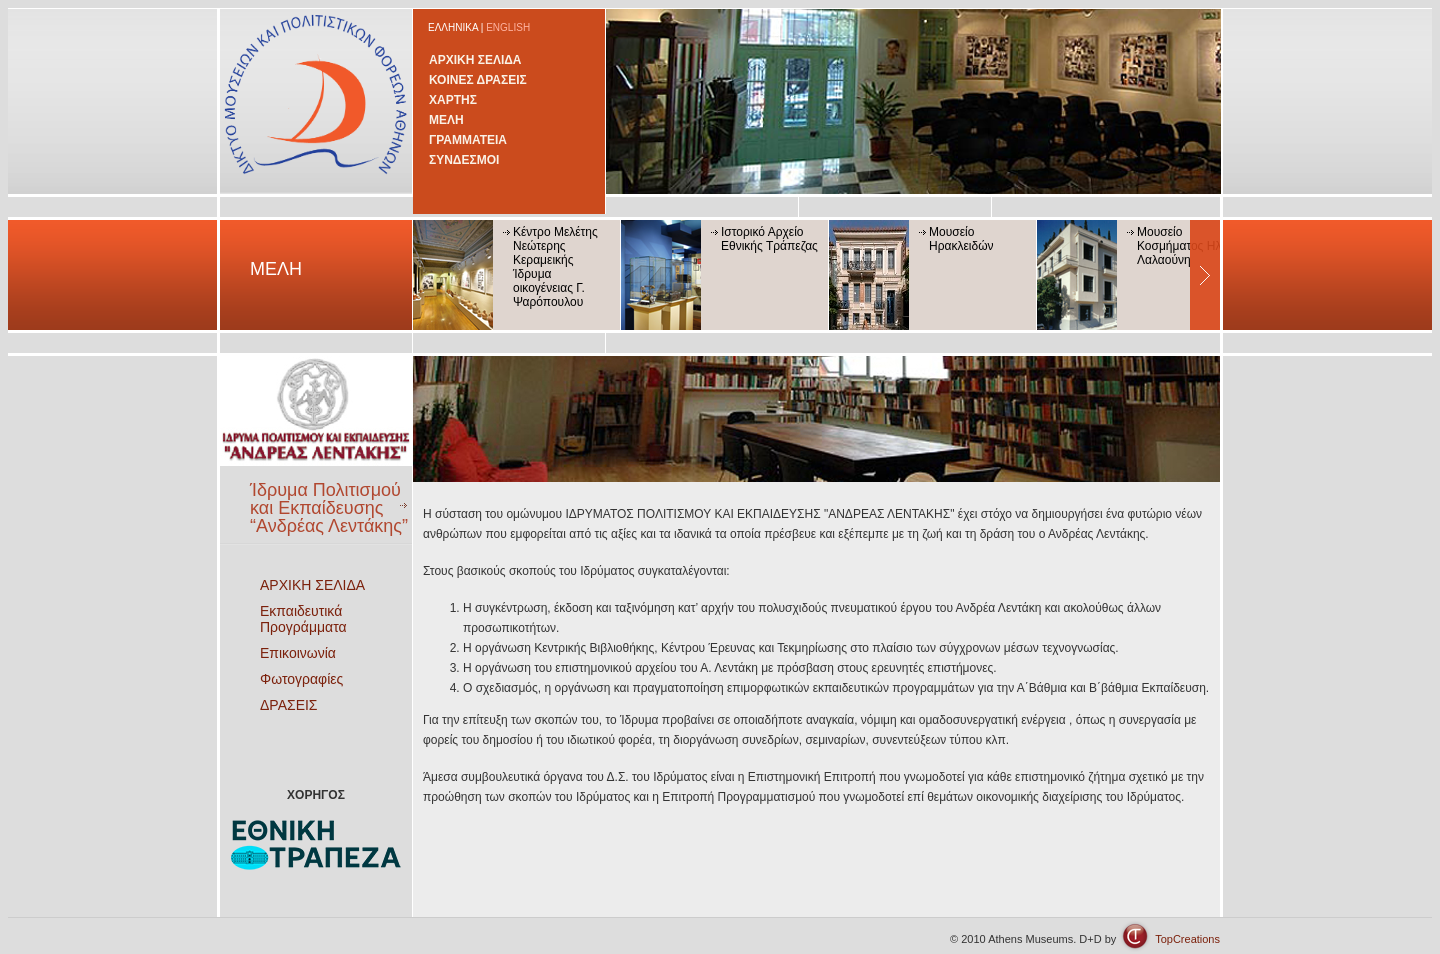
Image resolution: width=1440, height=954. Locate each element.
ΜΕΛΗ (446, 120)
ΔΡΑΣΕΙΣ (289, 705)
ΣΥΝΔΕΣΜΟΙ (464, 160)
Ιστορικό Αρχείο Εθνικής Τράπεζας (769, 239)
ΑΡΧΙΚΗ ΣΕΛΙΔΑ (475, 60)
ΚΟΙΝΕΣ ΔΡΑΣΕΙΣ (478, 80)
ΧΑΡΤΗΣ (453, 100)
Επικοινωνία (298, 653)
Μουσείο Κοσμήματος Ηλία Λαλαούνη (1184, 246)
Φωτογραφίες (301, 679)
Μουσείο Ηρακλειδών (961, 239)
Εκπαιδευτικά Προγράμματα (303, 619)
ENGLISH (508, 27)
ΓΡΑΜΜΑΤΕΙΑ (468, 140)
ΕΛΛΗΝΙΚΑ (453, 27)
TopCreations (1187, 939)
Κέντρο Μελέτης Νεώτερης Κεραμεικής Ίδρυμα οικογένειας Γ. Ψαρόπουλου (555, 267)
